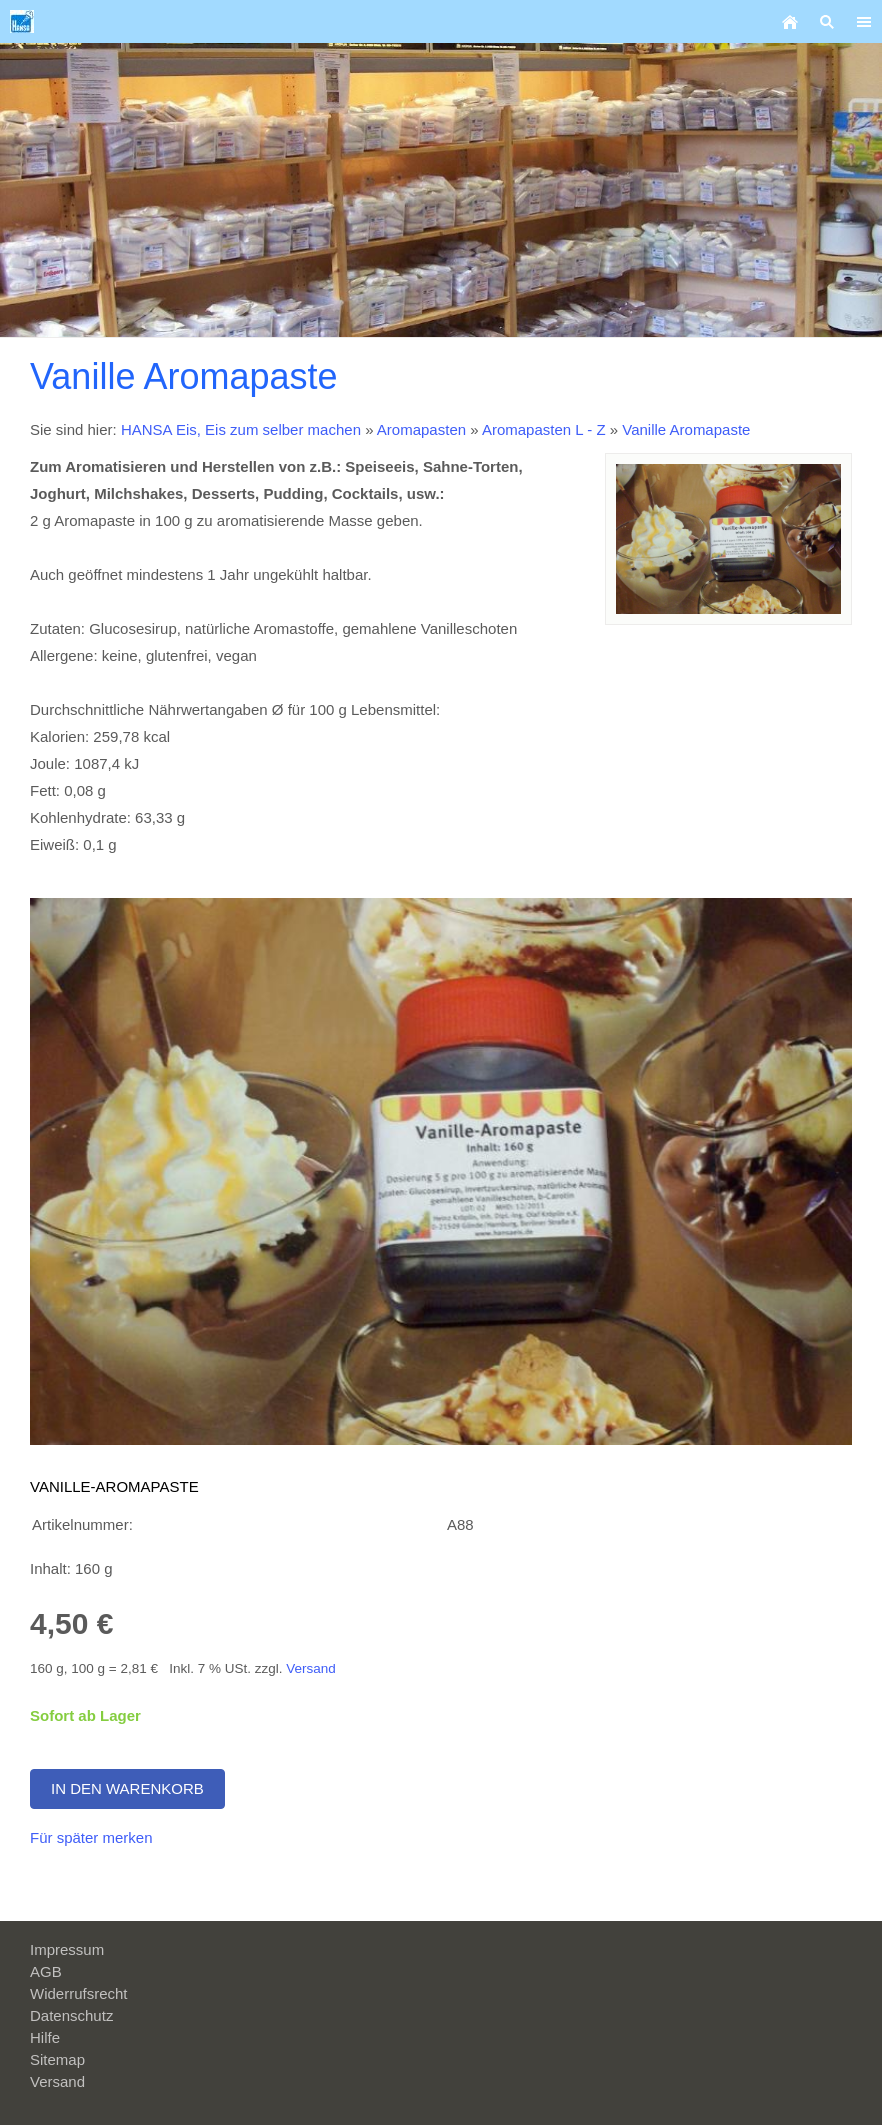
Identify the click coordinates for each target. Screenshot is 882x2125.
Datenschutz (71, 2015)
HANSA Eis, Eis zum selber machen (241, 429)
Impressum (67, 1949)
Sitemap (57, 2059)
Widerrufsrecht (79, 1993)
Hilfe (45, 2037)
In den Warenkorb (127, 1788)
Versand (311, 1668)
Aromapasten (421, 429)
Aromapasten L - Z (546, 429)
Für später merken (91, 1837)
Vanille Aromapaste (686, 429)
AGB (46, 1971)
